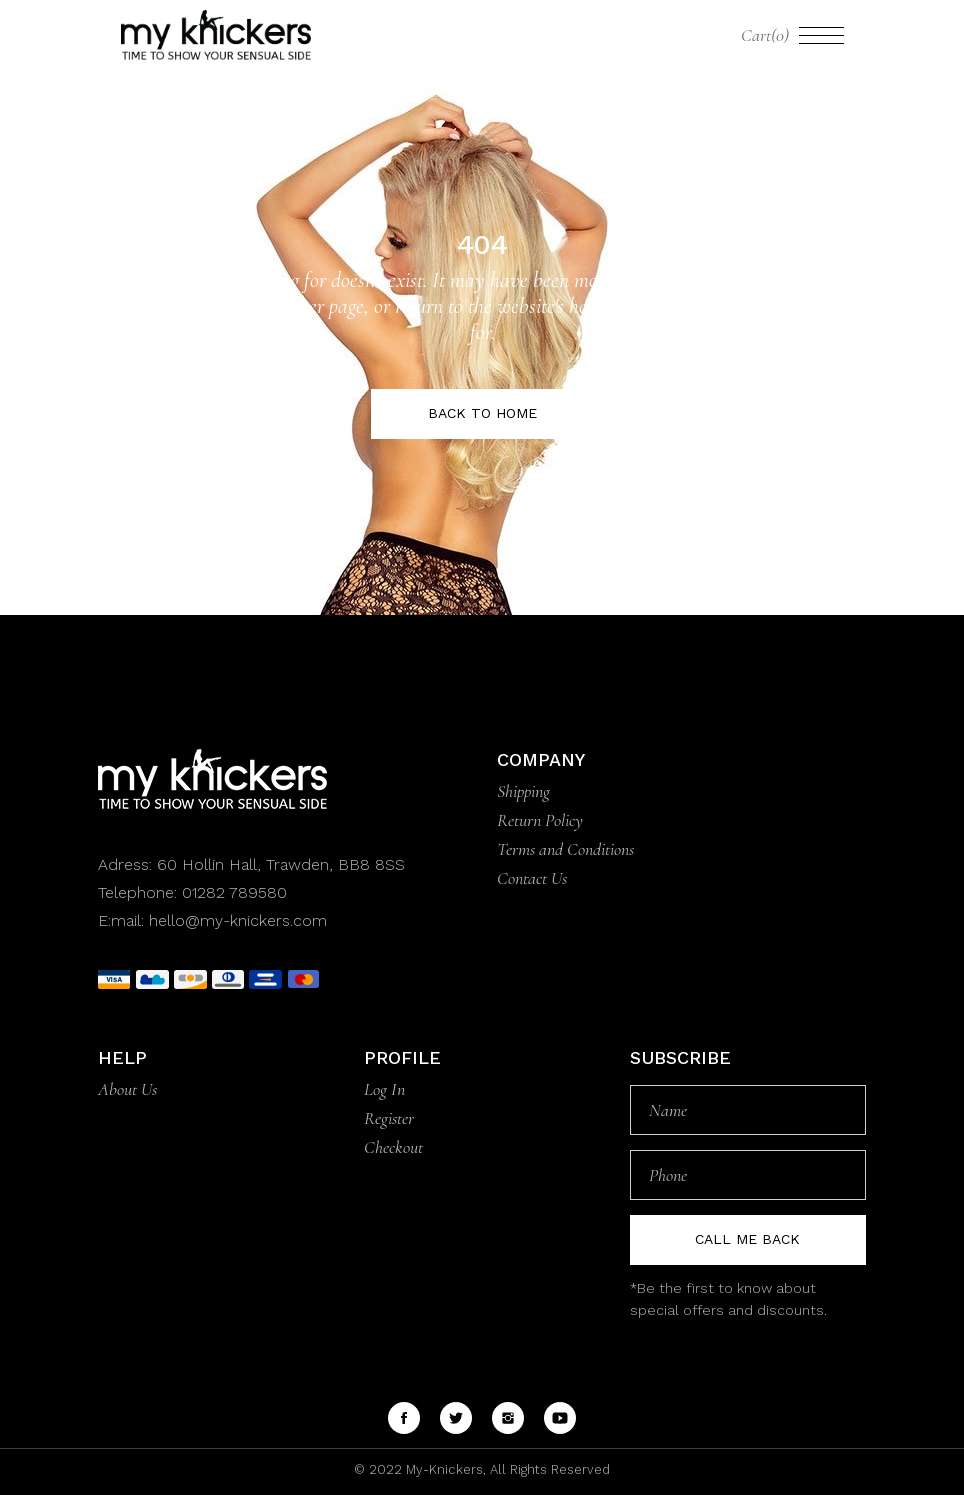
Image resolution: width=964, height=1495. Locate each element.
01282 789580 (234, 892)
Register (389, 1118)
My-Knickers (442, 1469)
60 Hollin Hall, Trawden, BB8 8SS (278, 864)
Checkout (393, 1147)
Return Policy (540, 820)
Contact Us (532, 878)
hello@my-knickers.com (238, 920)
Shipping (523, 791)
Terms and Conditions (565, 849)
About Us (127, 1089)
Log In (384, 1089)
